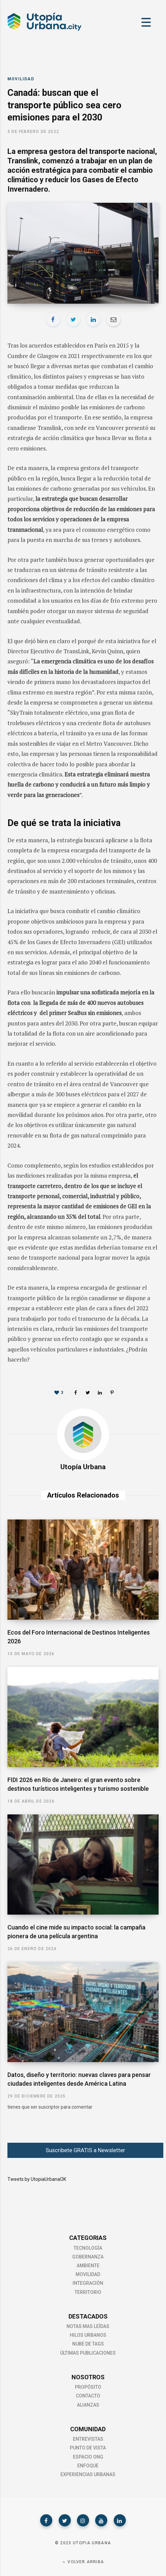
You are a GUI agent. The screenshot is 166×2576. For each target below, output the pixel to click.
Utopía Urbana (83, 1467)
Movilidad (20, 79)
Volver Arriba (83, 2562)
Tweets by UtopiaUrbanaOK (36, 2179)
